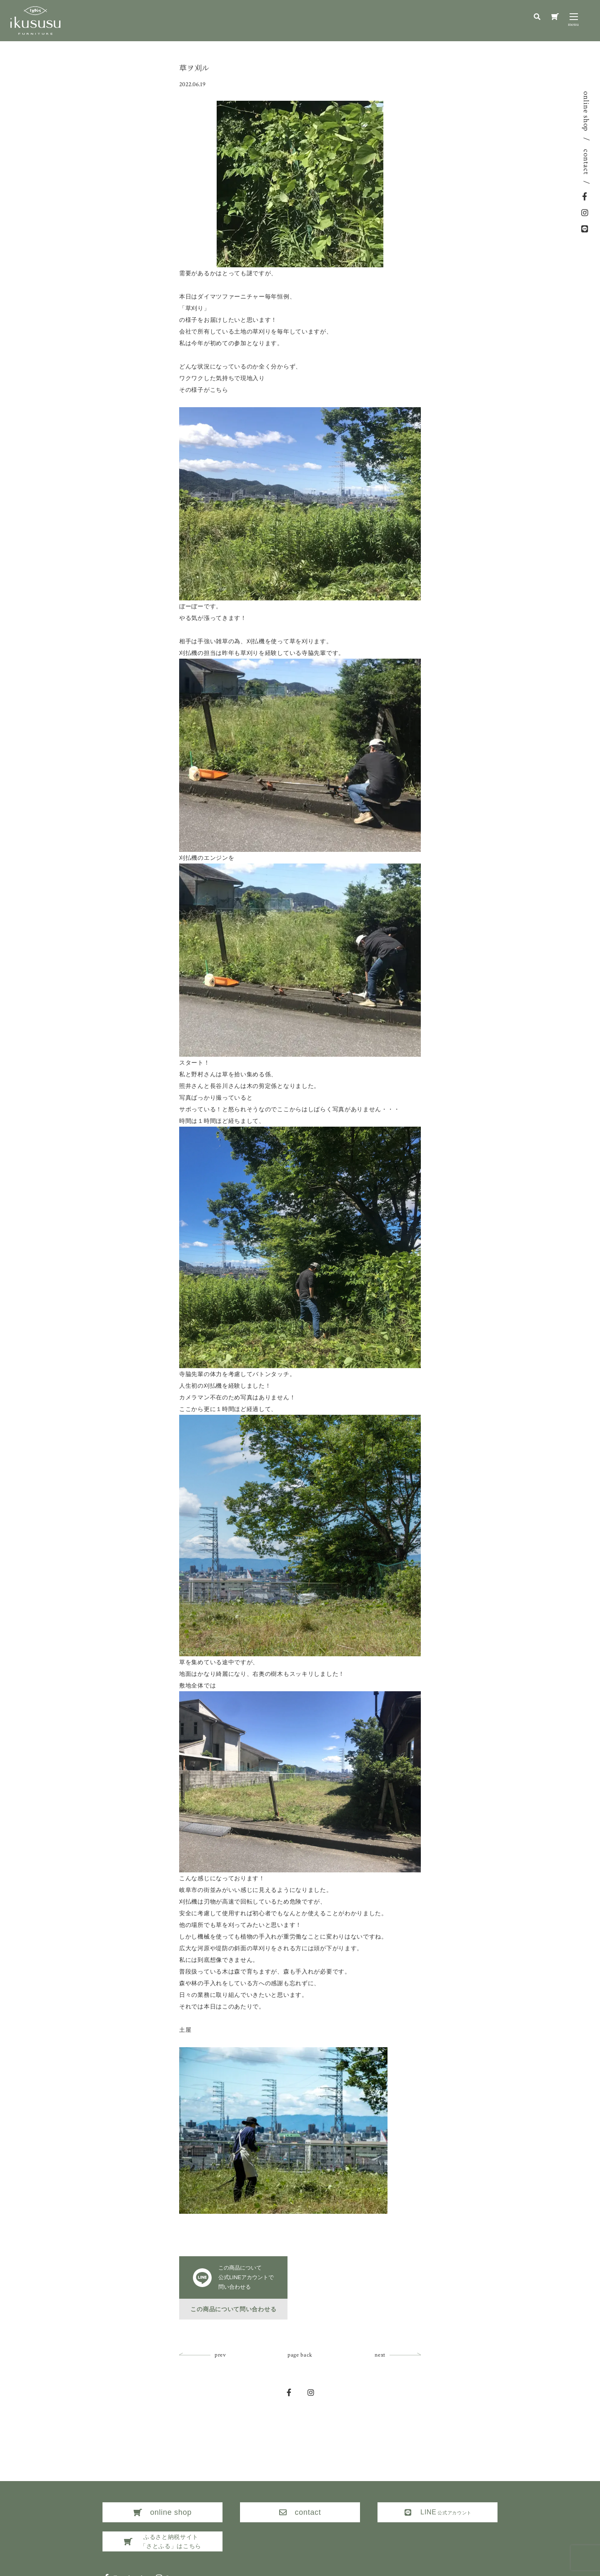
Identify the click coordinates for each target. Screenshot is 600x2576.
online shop (586, 111)
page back (300, 2355)
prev (220, 2355)
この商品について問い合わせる (233, 2309)
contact (586, 162)
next (380, 2355)
